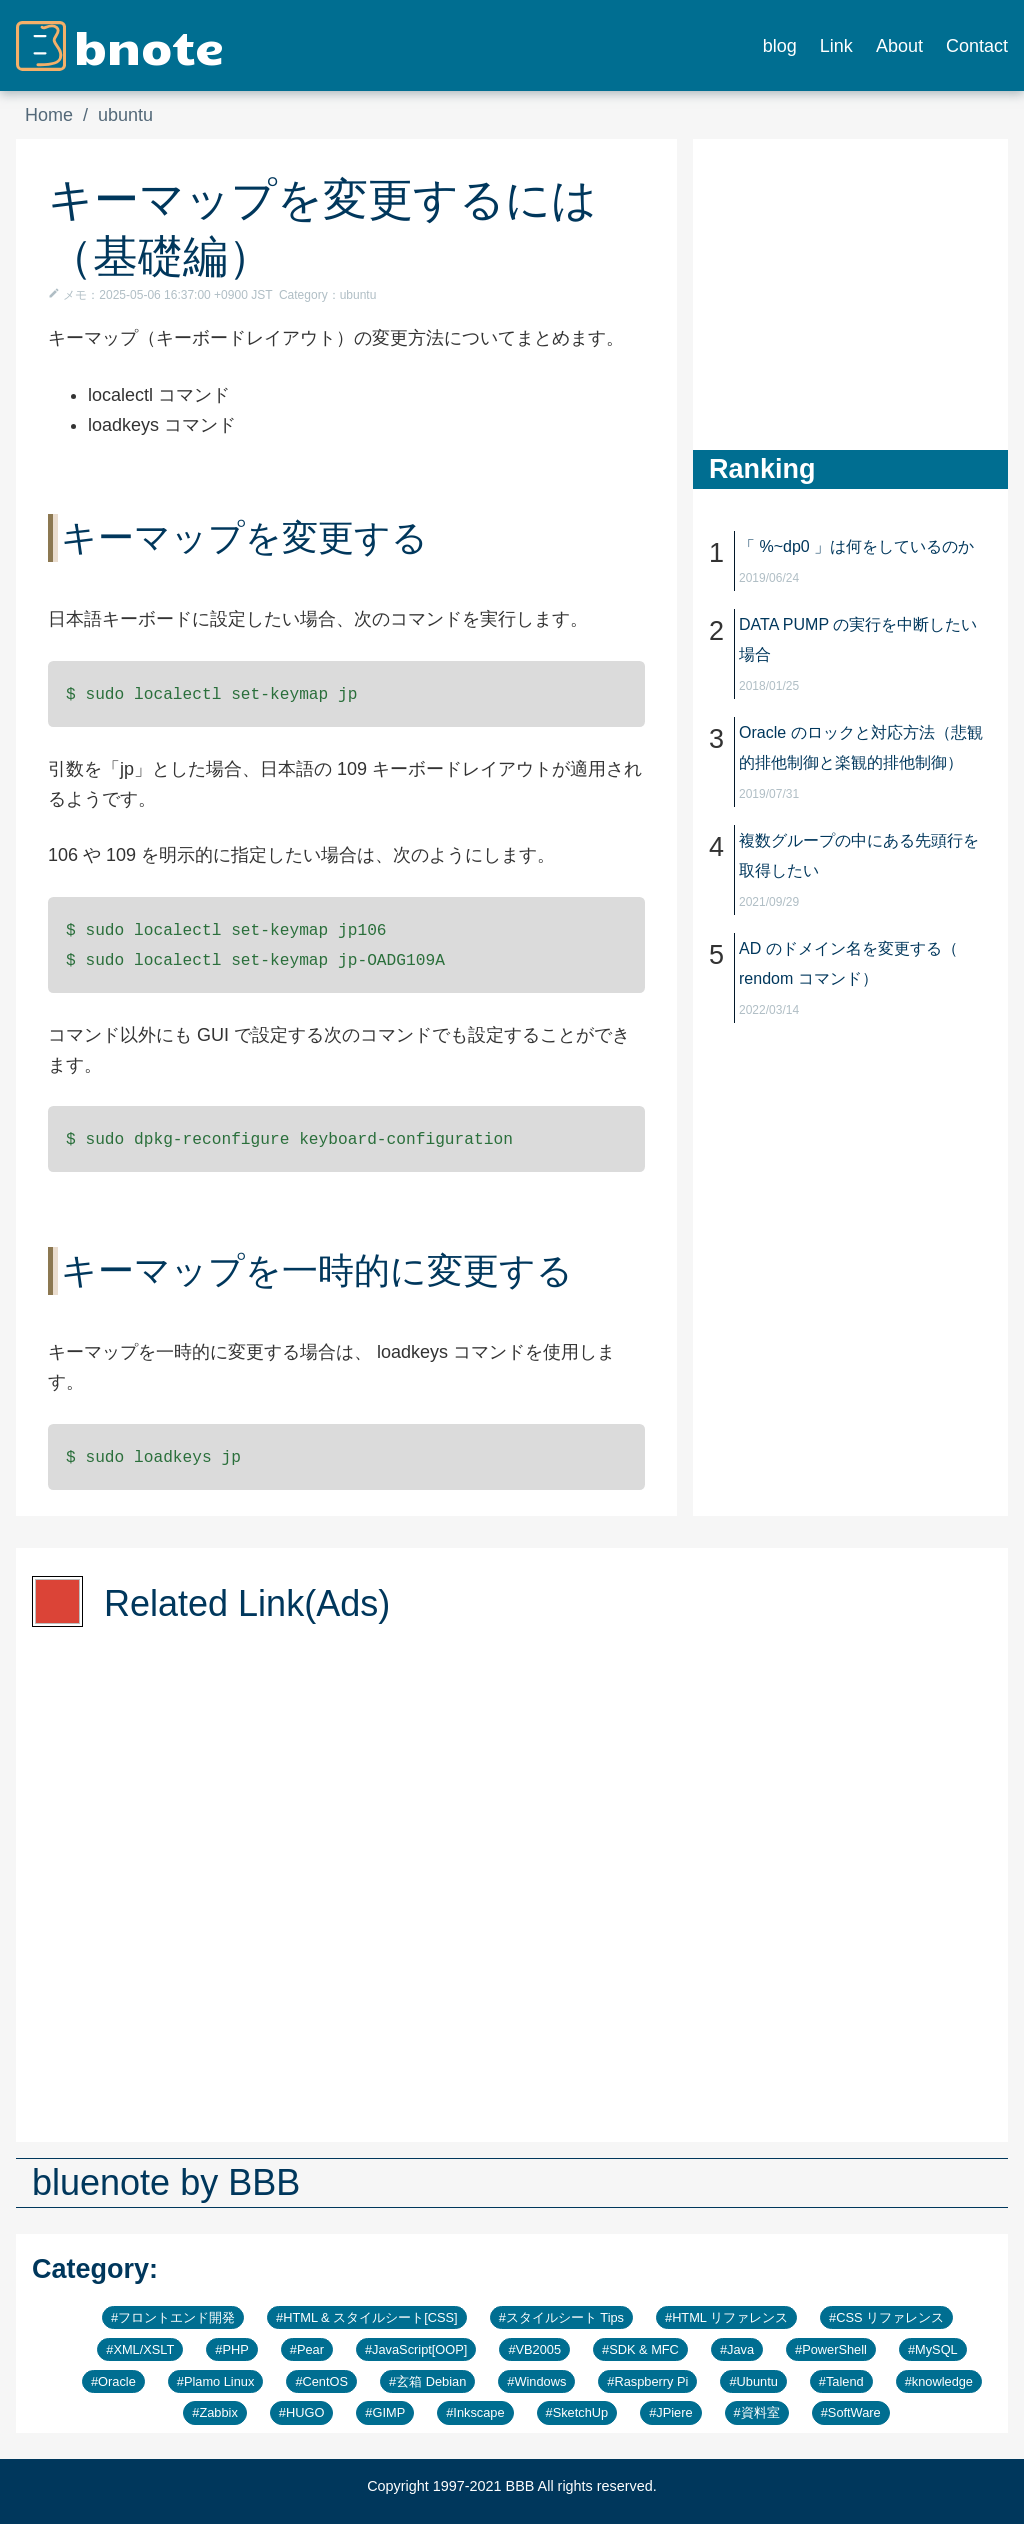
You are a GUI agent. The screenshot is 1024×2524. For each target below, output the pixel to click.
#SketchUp (577, 2412)
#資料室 (757, 2412)
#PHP (231, 2349)
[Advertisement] (843, 264)
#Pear (307, 2349)
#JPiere (670, 2412)
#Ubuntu (753, 2381)
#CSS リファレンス (886, 2317)
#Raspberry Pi (647, 2381)
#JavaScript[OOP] (416, 2349)
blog (780, 46)
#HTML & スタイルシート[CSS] (367, 2317)
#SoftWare (851, 2412)
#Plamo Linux (216, 2381)
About (899, 46)
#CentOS (321, 2381)
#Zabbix (215, 2412)
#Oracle (113, 2381)
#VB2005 (534, 2349)
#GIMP (385, 2412)
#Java (737, 2349)
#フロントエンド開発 (173, 2317)
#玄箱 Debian (427, 2381)
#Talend (841, 2381)
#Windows (536, 2381)
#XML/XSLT (140, 2349)
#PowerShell (831, 2349)
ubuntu (125, 115)
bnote (149, 45)
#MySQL (933, 2349)
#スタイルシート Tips (561, 2317)
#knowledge (939, 2381)
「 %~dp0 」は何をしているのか (856, 546)
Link (836, 46)
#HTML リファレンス (726, 2317)
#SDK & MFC (640, 2349)
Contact (977, 46)
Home (49, 115)
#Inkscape (475, 2412)
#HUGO (302, 2412)
